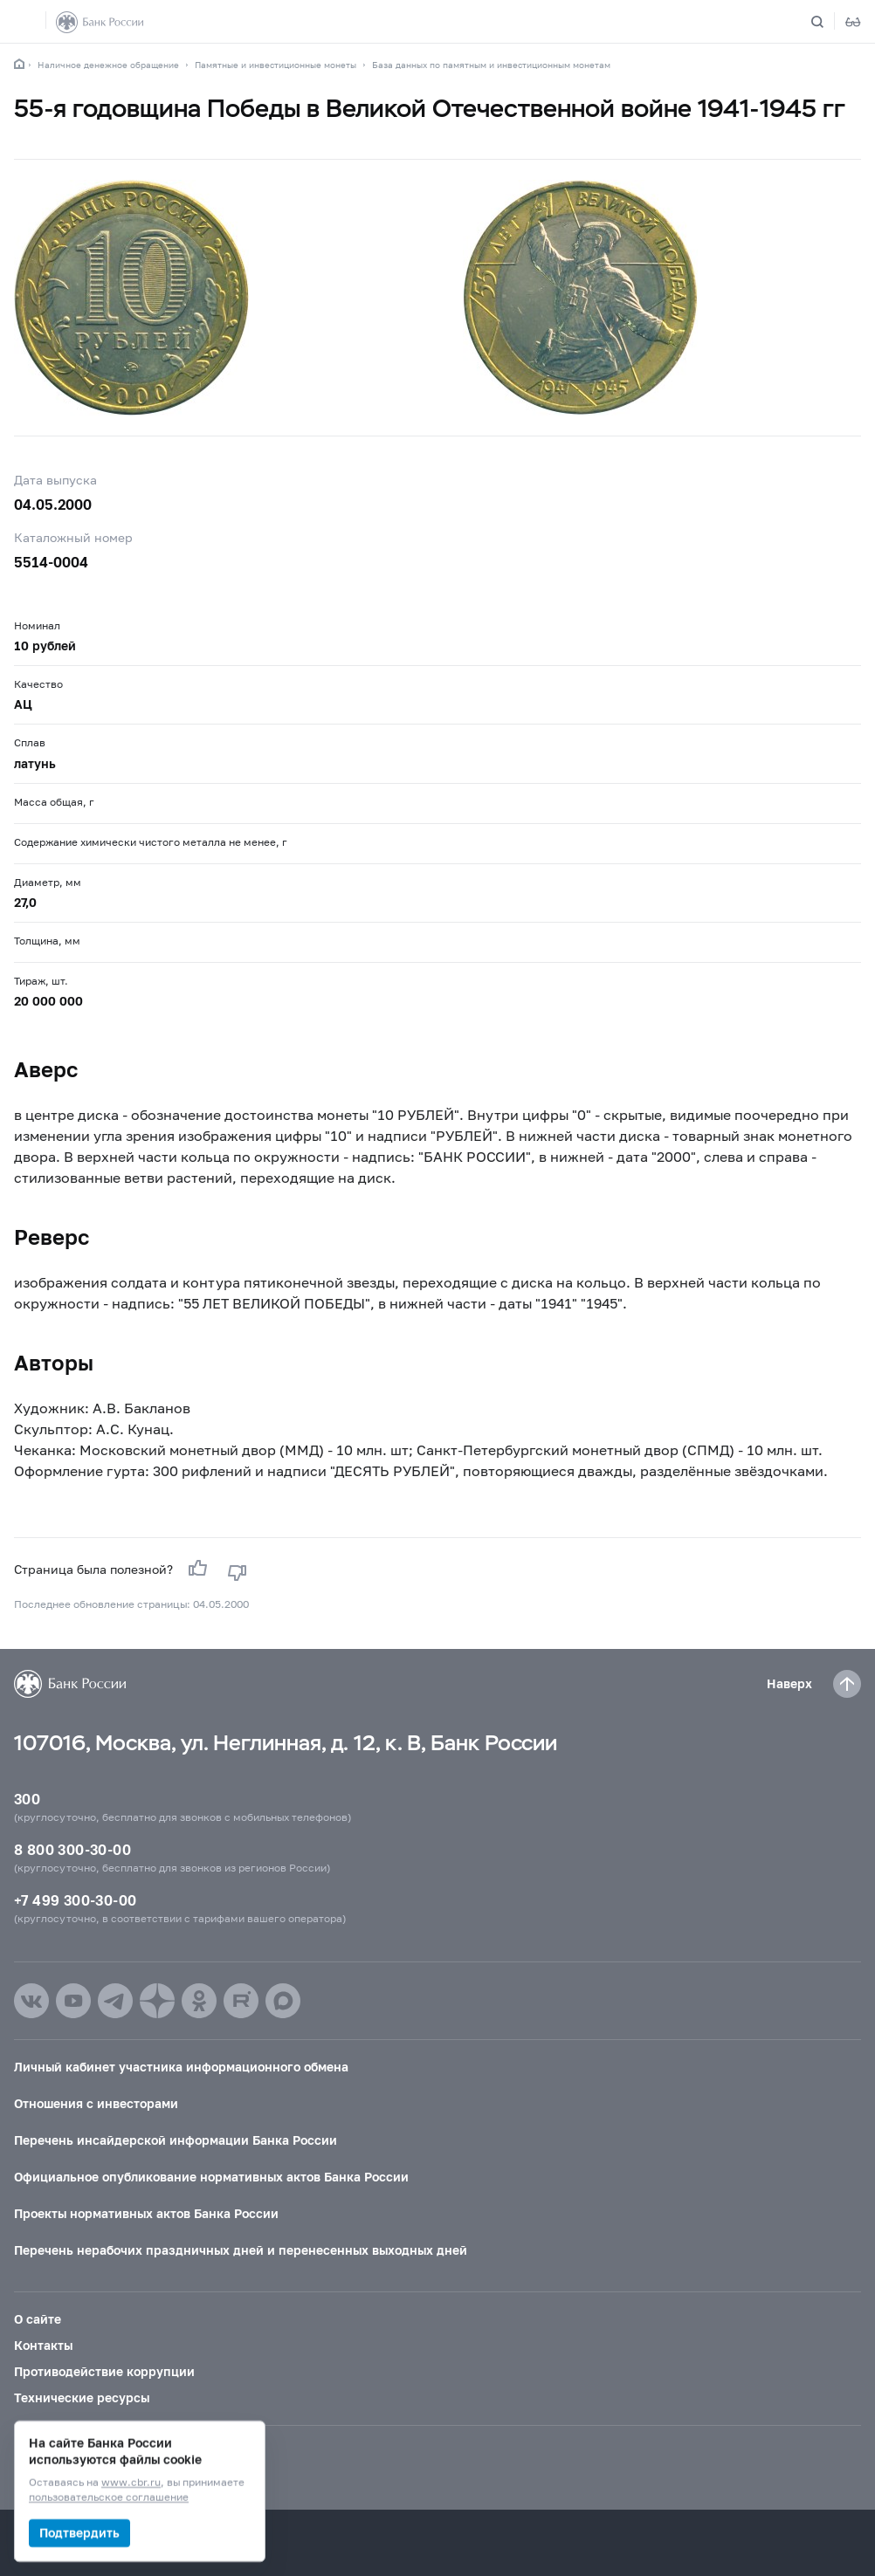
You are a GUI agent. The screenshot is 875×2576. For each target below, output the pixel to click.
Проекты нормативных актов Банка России (146, 2213)
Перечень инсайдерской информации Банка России (175, 2140)
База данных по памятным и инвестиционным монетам (491, 64)
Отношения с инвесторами (96, 2103)
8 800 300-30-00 (72, 1849)
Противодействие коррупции (104, 2371)
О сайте (37, 2319)
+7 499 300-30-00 (75, 1900)
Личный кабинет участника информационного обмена (181, 2066)
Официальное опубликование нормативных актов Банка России (211, 2176)
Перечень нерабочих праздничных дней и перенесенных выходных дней (240, 2250)
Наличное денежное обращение (108, 64)
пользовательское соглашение (109, 2497)
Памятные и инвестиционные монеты (275, 64)
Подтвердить (79, 2532)
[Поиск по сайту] (827, 22)
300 (27, 1798)
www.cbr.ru (131, 2483)
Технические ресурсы (81, 2397)
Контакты (43, 2345)
